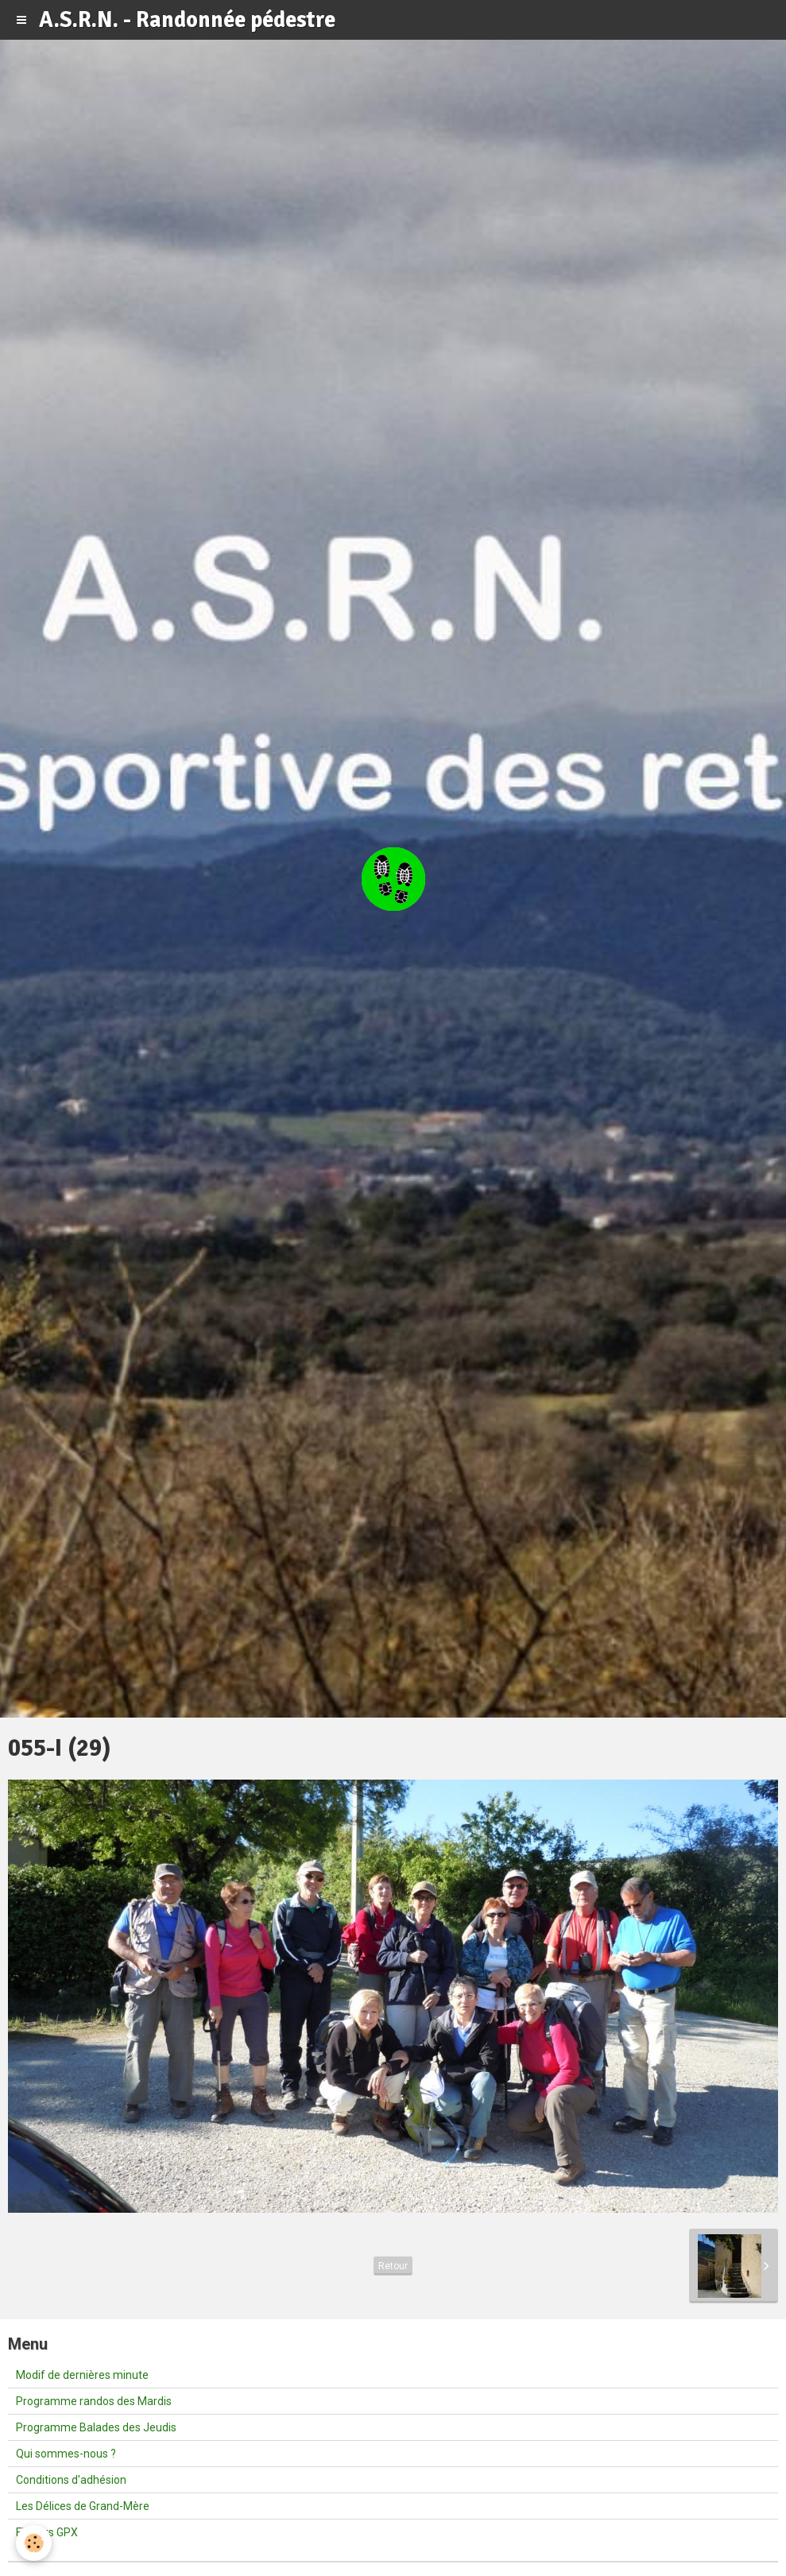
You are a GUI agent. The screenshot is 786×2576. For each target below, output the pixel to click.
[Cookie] (34, 2543)
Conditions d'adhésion (71, 2479)
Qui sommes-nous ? (66, 2453)
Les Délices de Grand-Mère (82, 2506)
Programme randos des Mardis (94, 2401)
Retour (393, 2266)
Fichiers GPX (47, 2532)
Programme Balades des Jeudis (96, 2427)
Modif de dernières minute (82, 2375)
